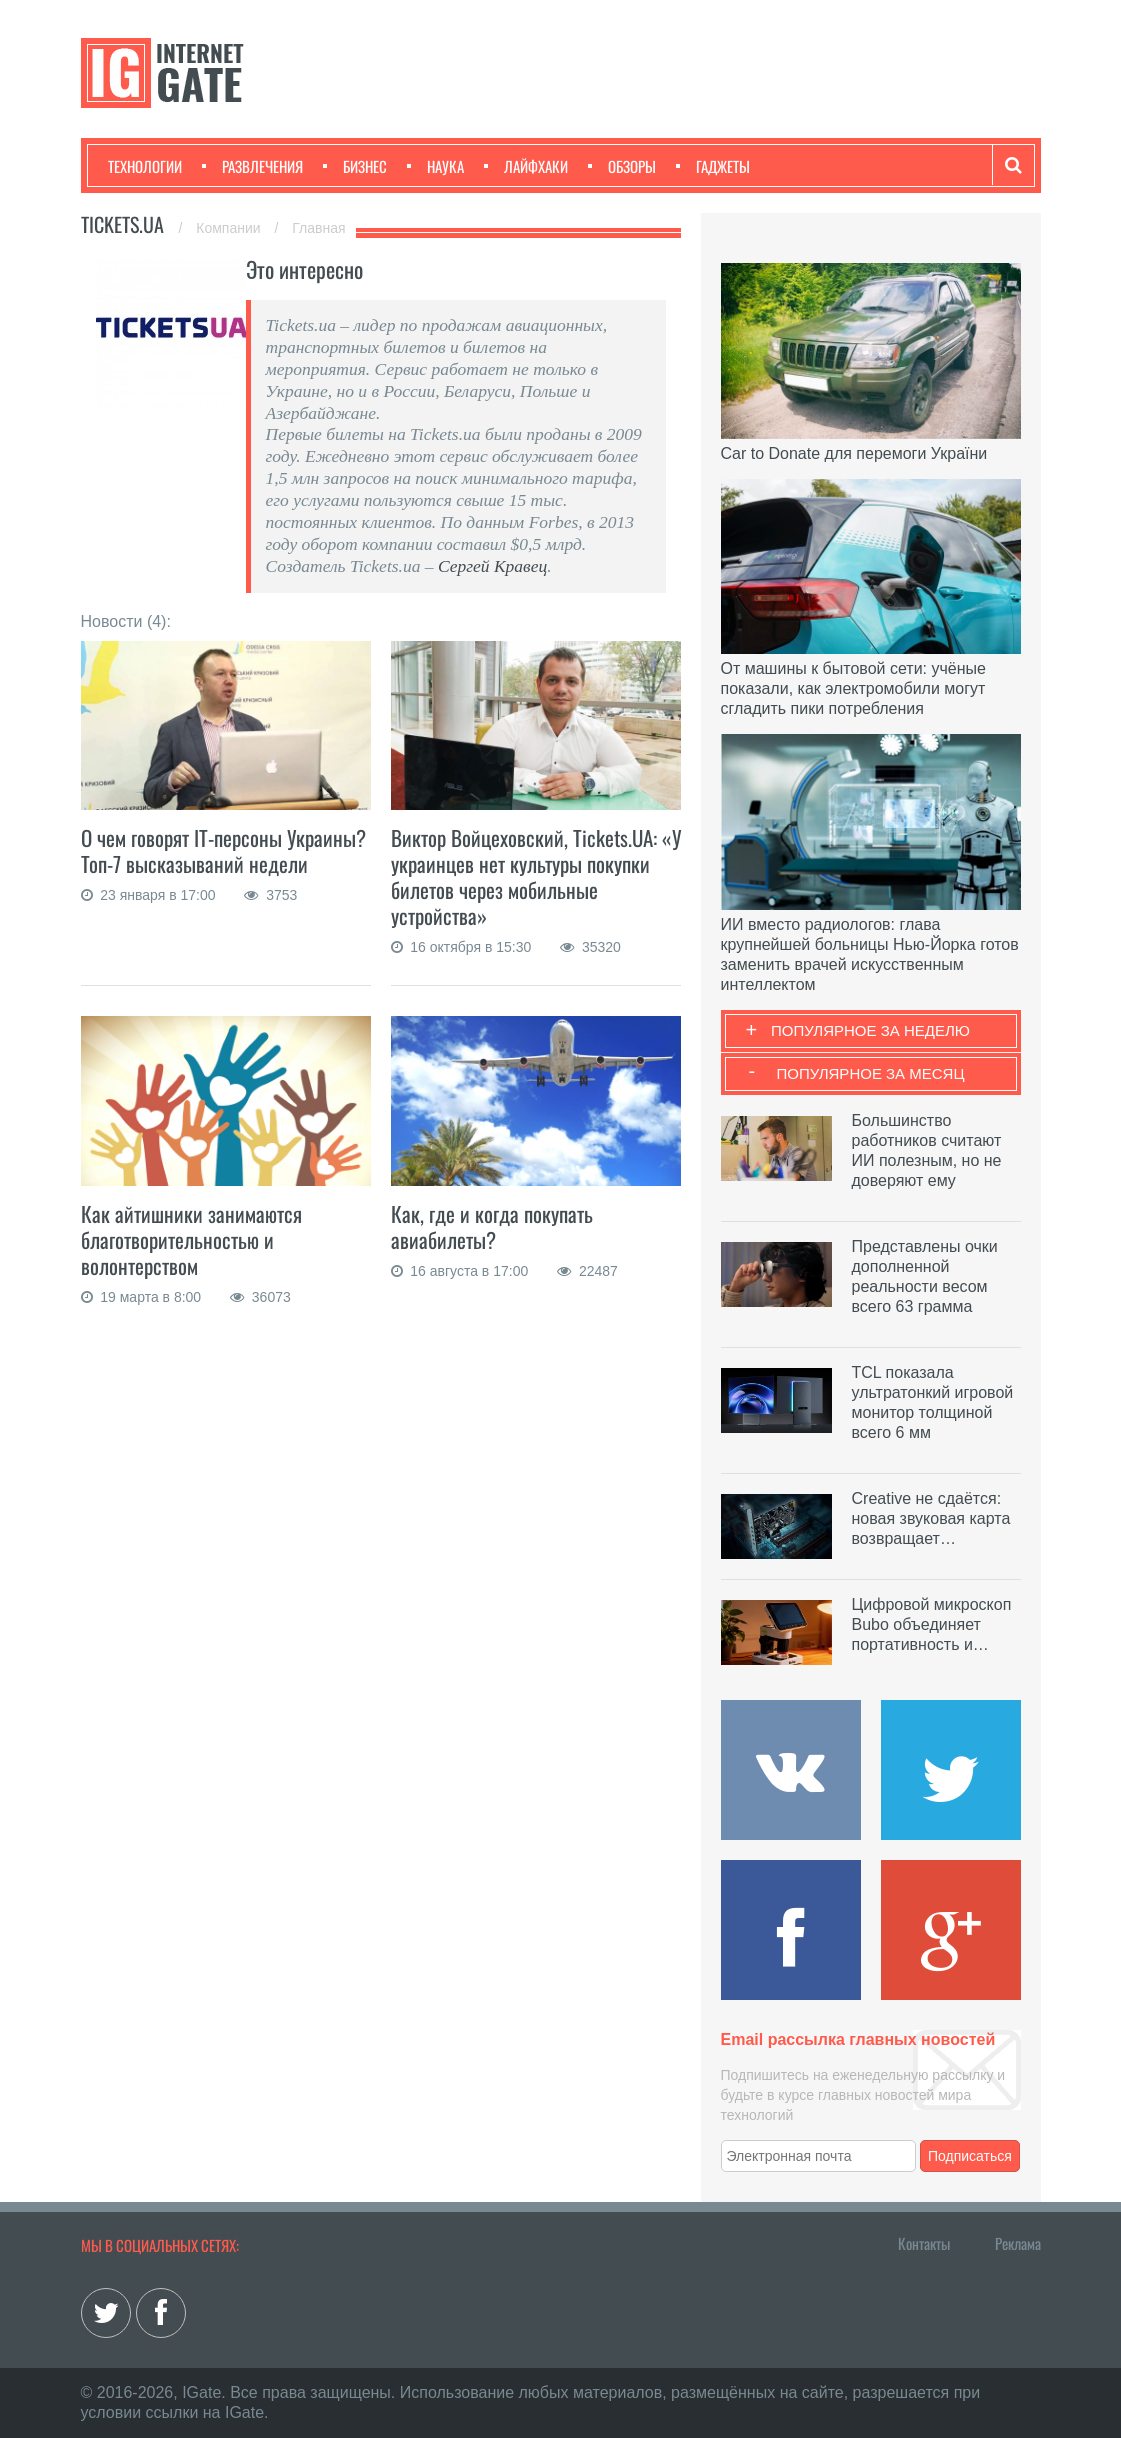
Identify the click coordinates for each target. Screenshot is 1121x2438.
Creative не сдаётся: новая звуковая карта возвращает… (931, 1518)
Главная (318, 228)
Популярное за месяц (870, 1073)
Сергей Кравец (492, 566)
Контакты (924, 2243)
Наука (435, 166)
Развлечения (252, 166)
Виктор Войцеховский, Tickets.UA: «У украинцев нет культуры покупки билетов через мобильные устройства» (536, 876)
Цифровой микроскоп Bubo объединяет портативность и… (932, 1624)
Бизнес (355, 166)
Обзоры (622, 166)
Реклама (1018, 2243)
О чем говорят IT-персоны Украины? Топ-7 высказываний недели (223, 850)
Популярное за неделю (870, 1030)
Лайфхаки (526, 166)
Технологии (145, 166)
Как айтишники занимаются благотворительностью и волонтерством (191, 1239)
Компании (230, 228)
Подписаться (970, 2156)
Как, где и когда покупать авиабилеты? (492, 1226)
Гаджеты (713, 166)
